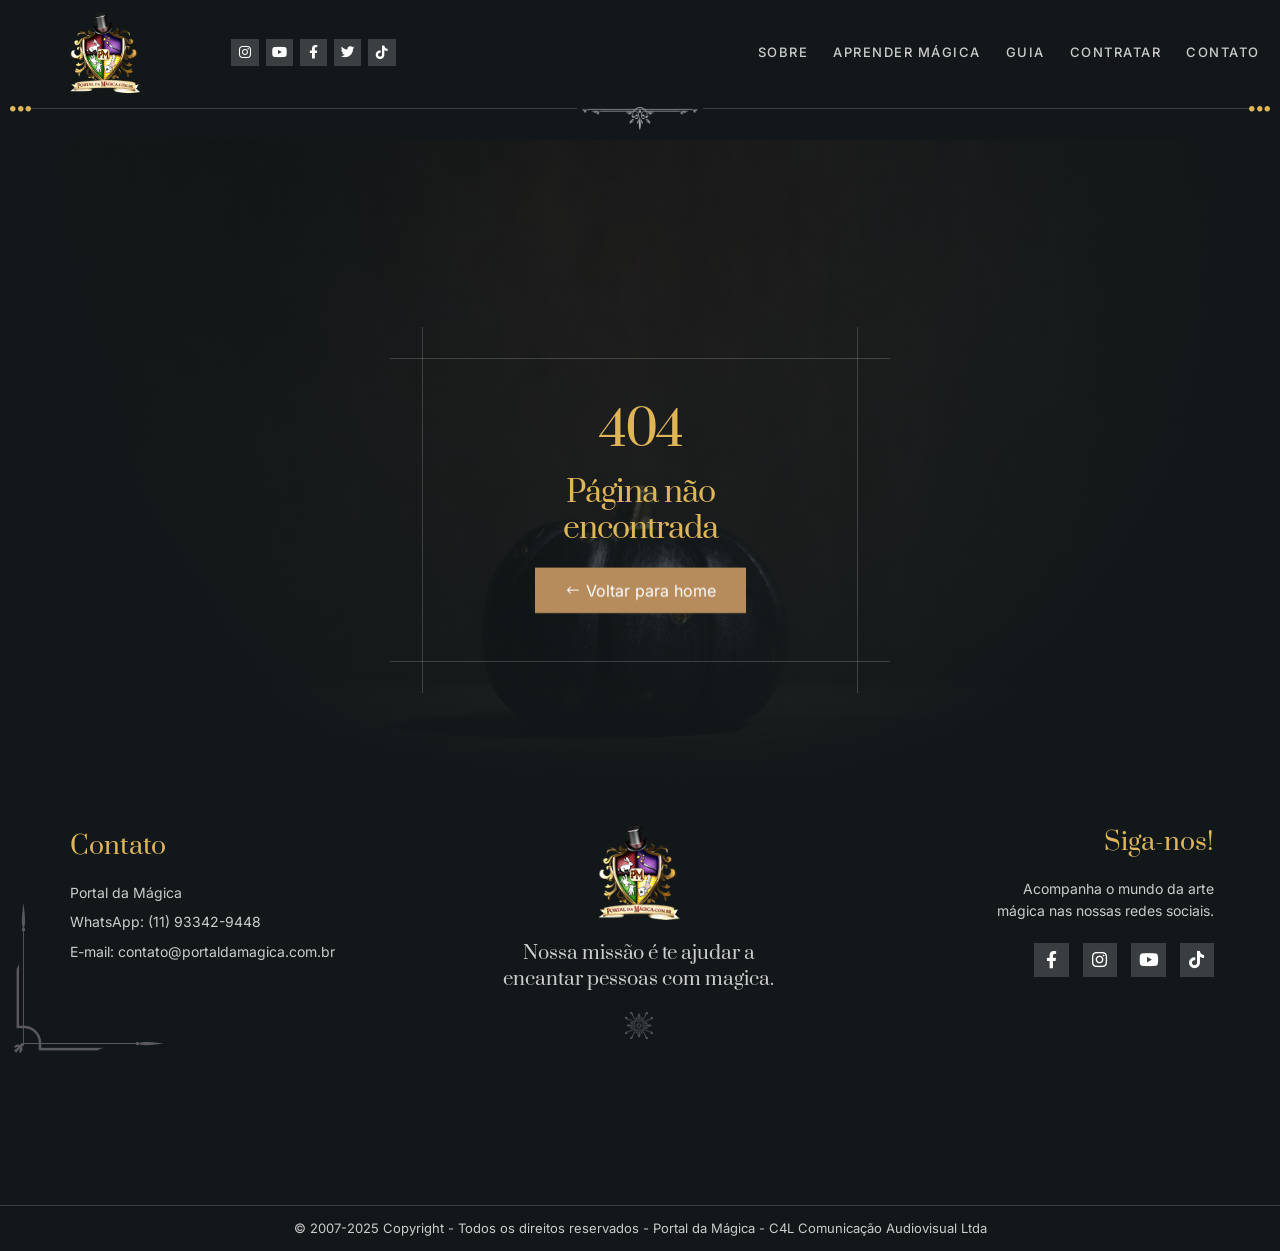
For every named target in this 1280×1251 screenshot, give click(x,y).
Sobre (783, 52)
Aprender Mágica (907, 52)
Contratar (1116, 52)
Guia (1025, 52)
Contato (1223, 52)
